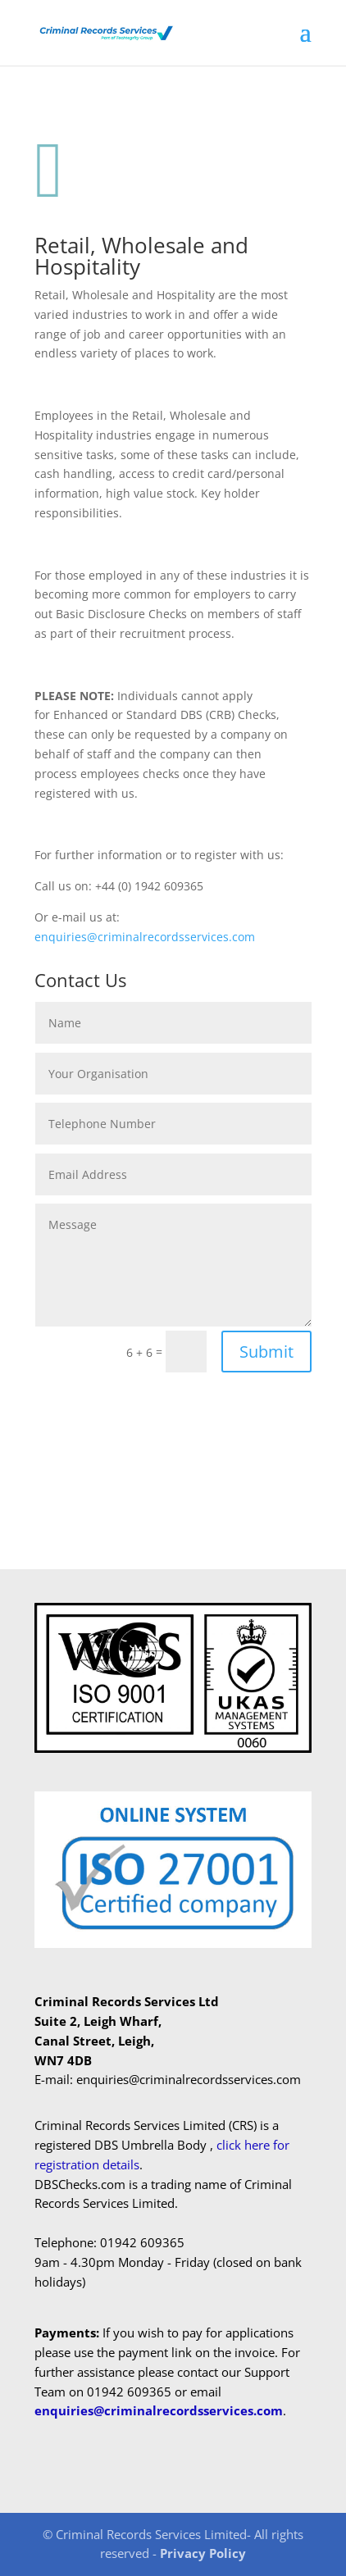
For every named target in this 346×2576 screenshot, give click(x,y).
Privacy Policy (203, 2553)
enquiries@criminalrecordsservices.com (144, 936)
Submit (266, 1351)
